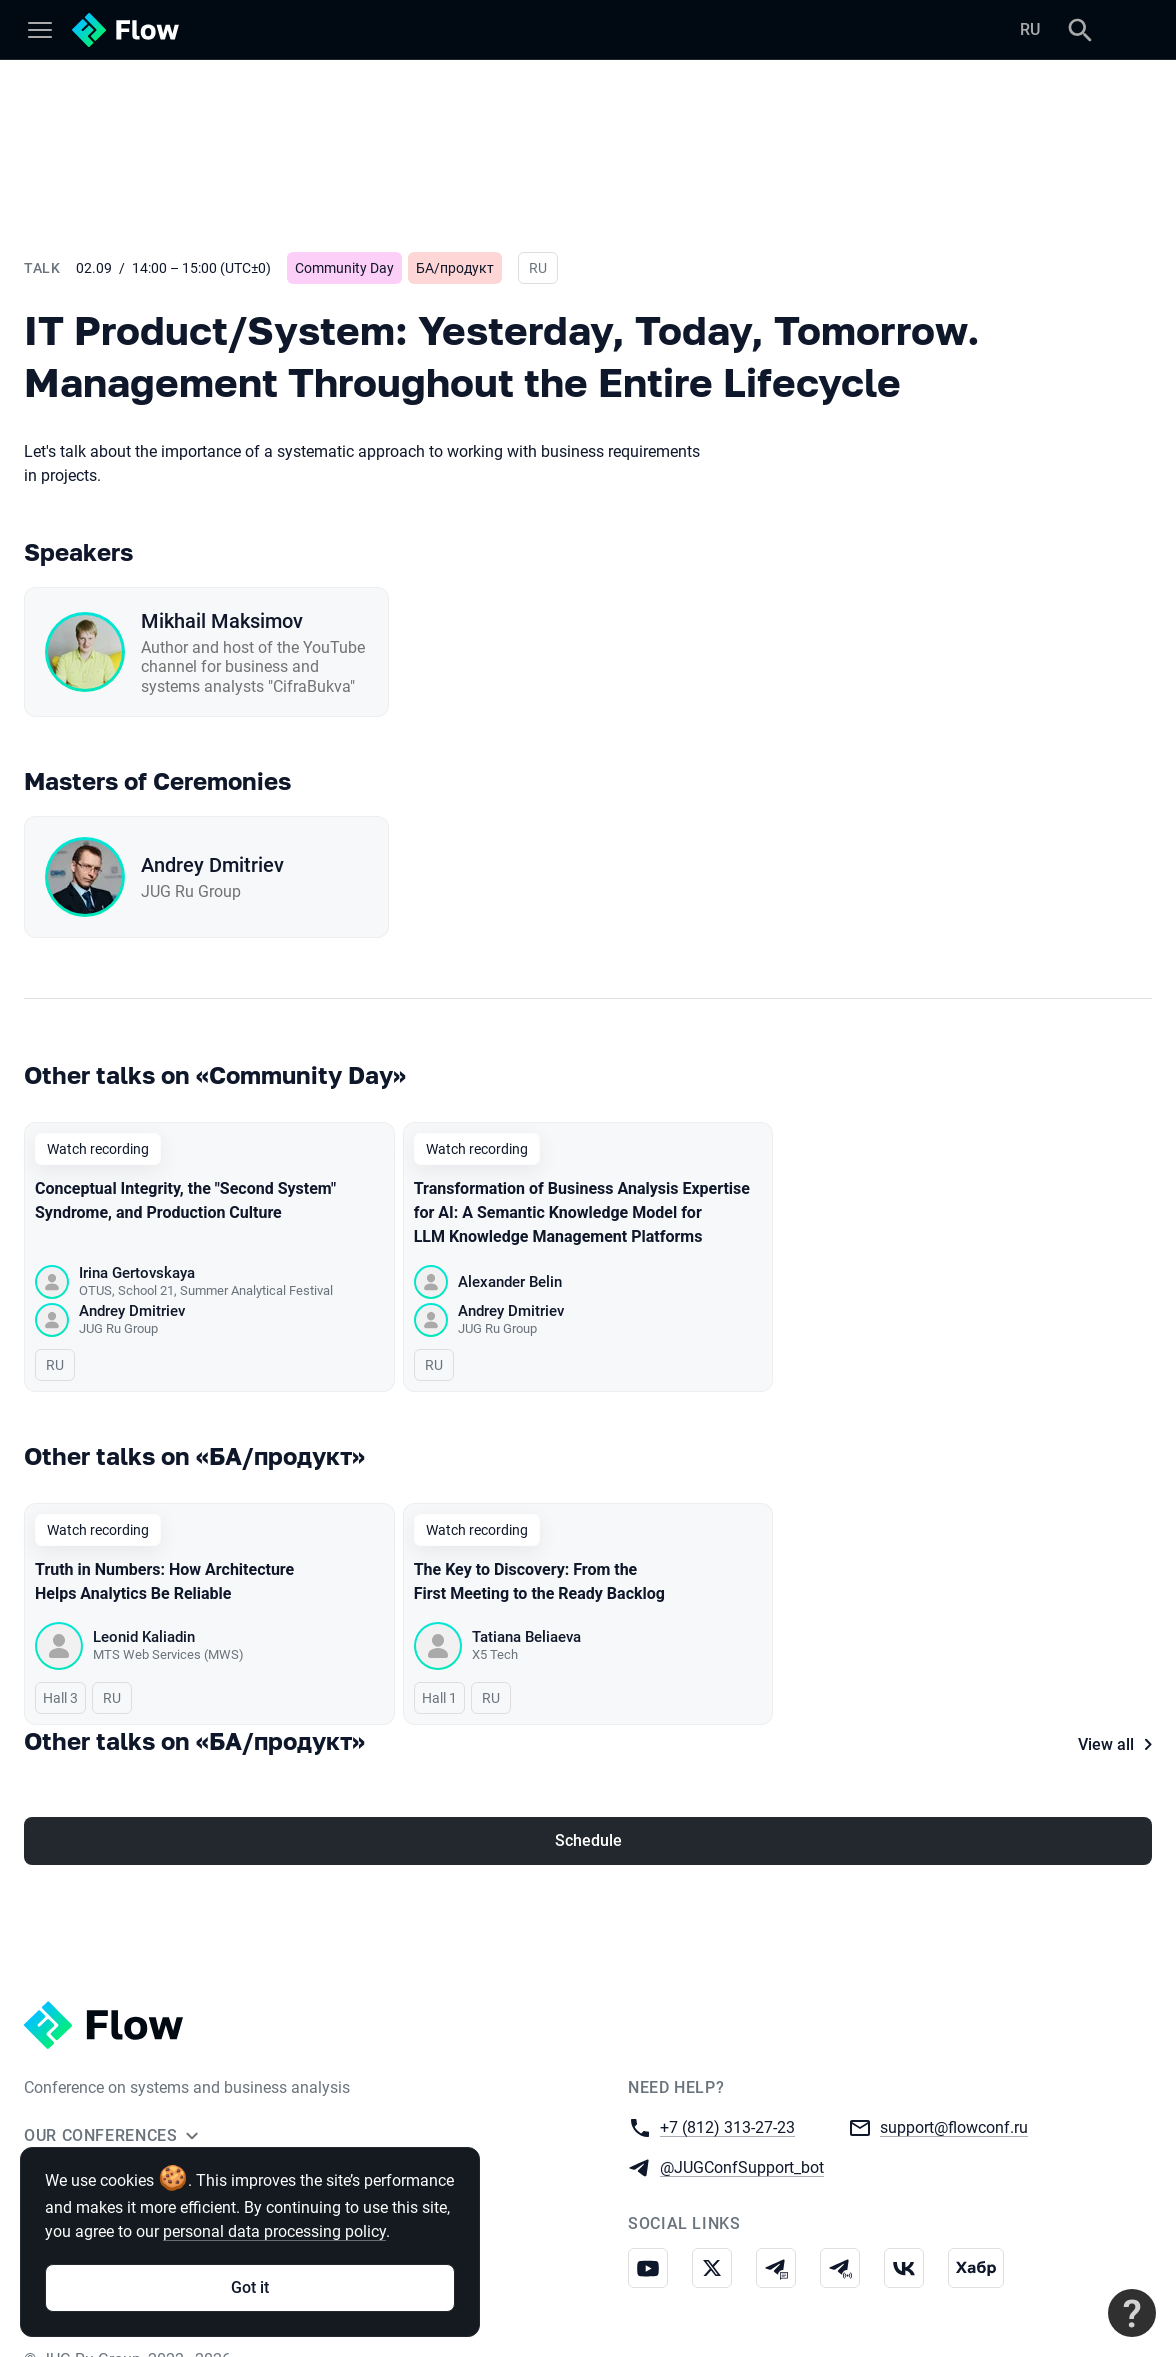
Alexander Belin (510, 1282)
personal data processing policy (274, 2231)
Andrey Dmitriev (212, 865)
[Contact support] (1132, 2313)
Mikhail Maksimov (222, 621)
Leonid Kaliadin (144, 1638)
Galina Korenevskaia (918, 1638)
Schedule (588, 1809)
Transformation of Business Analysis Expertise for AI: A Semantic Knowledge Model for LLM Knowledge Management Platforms (582, 1212)
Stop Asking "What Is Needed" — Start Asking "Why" (899, 1582)
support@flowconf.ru (954, 2095)
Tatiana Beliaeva (526, 1638)
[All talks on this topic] (588, 1456)
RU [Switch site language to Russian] (1030, 29)
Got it (250, 2287)
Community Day (344, 268)
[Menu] (40, 30)
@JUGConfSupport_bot (742, 2135)
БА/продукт (455, 268)
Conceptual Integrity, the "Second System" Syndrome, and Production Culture (185, 1200)
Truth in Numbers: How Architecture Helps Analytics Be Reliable (164, 1582)
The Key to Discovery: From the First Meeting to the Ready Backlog (539, 1582)
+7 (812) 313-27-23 (727, 2095)
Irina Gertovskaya (137, 1273)
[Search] (1080, 30)
